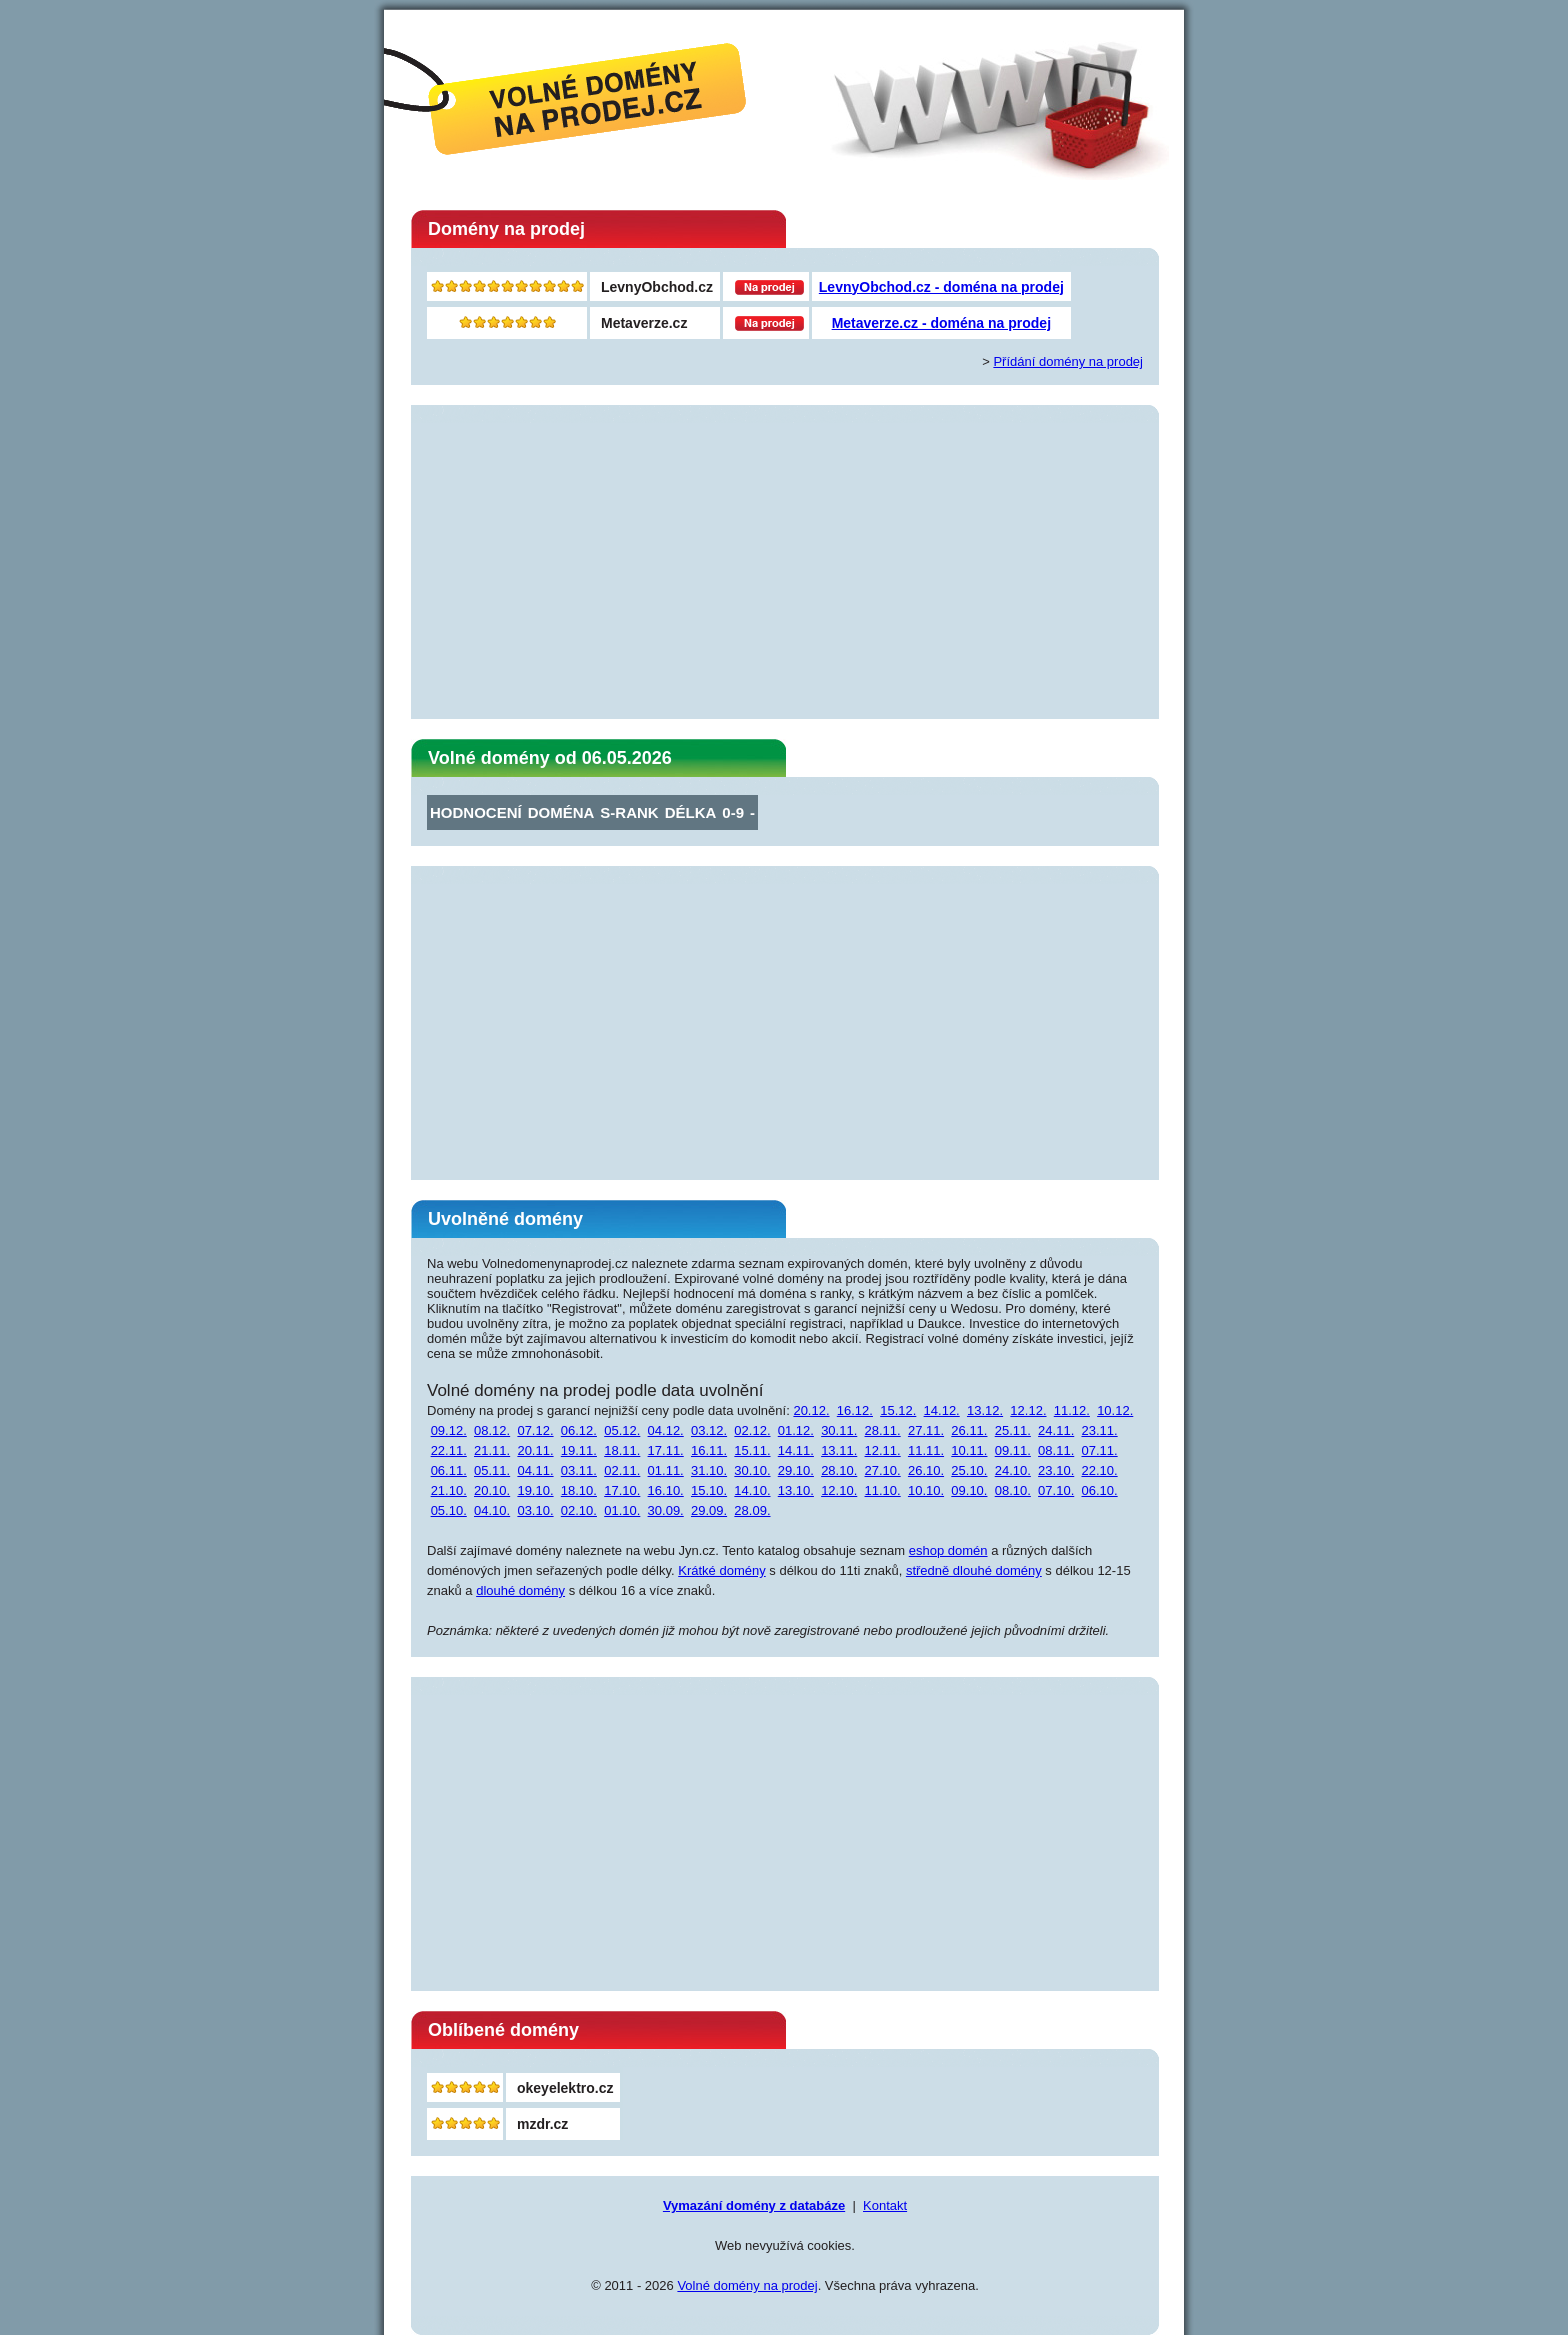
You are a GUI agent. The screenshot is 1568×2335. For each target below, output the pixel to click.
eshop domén (948, 1550)
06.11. (449, 1470)
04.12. (666, 1430)
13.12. (985, 1410)
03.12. (709, 1430)
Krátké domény (721, 1570)
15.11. (752, 1450)
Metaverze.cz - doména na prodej (941, 323)
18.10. (579, 1490)
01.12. (796, 1430)
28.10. (839, 1470)
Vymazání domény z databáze (754, 2205)
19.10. (535, 1490)
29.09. (709, 1510)
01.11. (666, 1470)
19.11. (579, 1450)
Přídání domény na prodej (1068, 361)
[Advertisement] (785, 563)
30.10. (752, 1470)
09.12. (449, 1430)
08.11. (1056, 1450)
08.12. (492, 1430)
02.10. (579, 1510)
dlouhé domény (520, 1590)
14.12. (942, 1410)
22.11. (449, 1450)
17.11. (666, 1450)
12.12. (1028, 1410)
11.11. (926, 1450)
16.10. (666, 1490)
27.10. (883, 1470)
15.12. (898, 1410)
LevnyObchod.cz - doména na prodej (941, 287)
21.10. (449, 1490)
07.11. (1099, 1450)
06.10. (1099, 1490)
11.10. (883, 1490)
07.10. (1056, 1490)
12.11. (883, 1450)
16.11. (709, 1450)
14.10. (752, 1490)
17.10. (622, 1490)
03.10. (535, 1510)
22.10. (1099, 1470)
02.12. (752, 1430)
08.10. (1013, 1490)
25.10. (969, 1470)
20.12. (811, 1410)
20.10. (492, 1490)
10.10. (926, 1490)
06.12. (579, 1430)
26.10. (926, 1470)
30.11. (839, 1430)
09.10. (969, 1490)
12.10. (839, 1490)
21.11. (492, 1450)
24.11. (1056, 1430)
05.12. (622, 1430)
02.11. (622, 1470)
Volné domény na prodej (747, 2285)
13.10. (796, 1490)
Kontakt (885, 2205)
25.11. (1013, 1430)
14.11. (796, 1450)
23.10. (1056, 1470)
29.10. (796, 1470)
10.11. (969, 1450)
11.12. (1072, 1410)
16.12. (855, 1410)
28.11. (883, 1430)
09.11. (1013, 1450)
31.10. (709, 1470)
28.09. (752, 1510)
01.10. (622, 1510)
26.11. (969, 1430)
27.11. (926, 1430)
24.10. (1013, 1470)
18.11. (622, 1450)
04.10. (492, 1510)
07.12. (535, 1430)
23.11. (1099, 1430)
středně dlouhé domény (974, 1570)
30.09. (666, 1510)
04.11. (535, 1470)
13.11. (839, 1450)
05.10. (449, 1510)
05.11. (492, 1470)
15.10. (709, 1490)
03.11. (579, 1470)
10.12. (1115, 1410)
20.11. (535, 1450)
